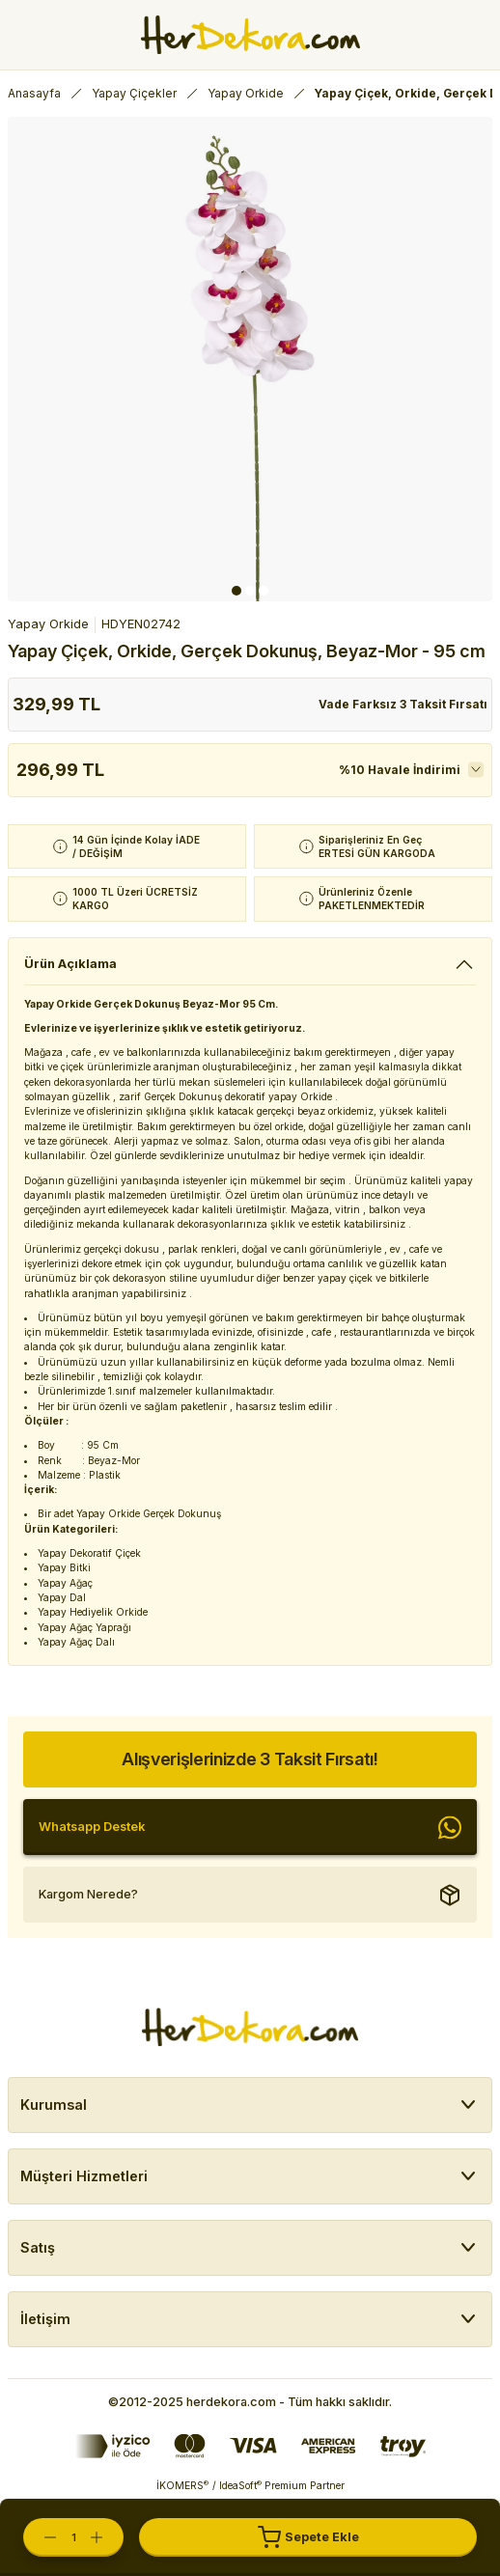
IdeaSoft (240, 2485)
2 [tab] (250, 591)
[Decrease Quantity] (40, 2537)
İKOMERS (182, 2485)
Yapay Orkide (48, 624)
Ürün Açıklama (70, 963)
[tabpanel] (250, 359)
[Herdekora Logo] (250, 34)
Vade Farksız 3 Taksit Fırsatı (403, 704)
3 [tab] (263, 591)
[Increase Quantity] (106, 2537)
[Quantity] (73, 2537)
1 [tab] (236, 591)
